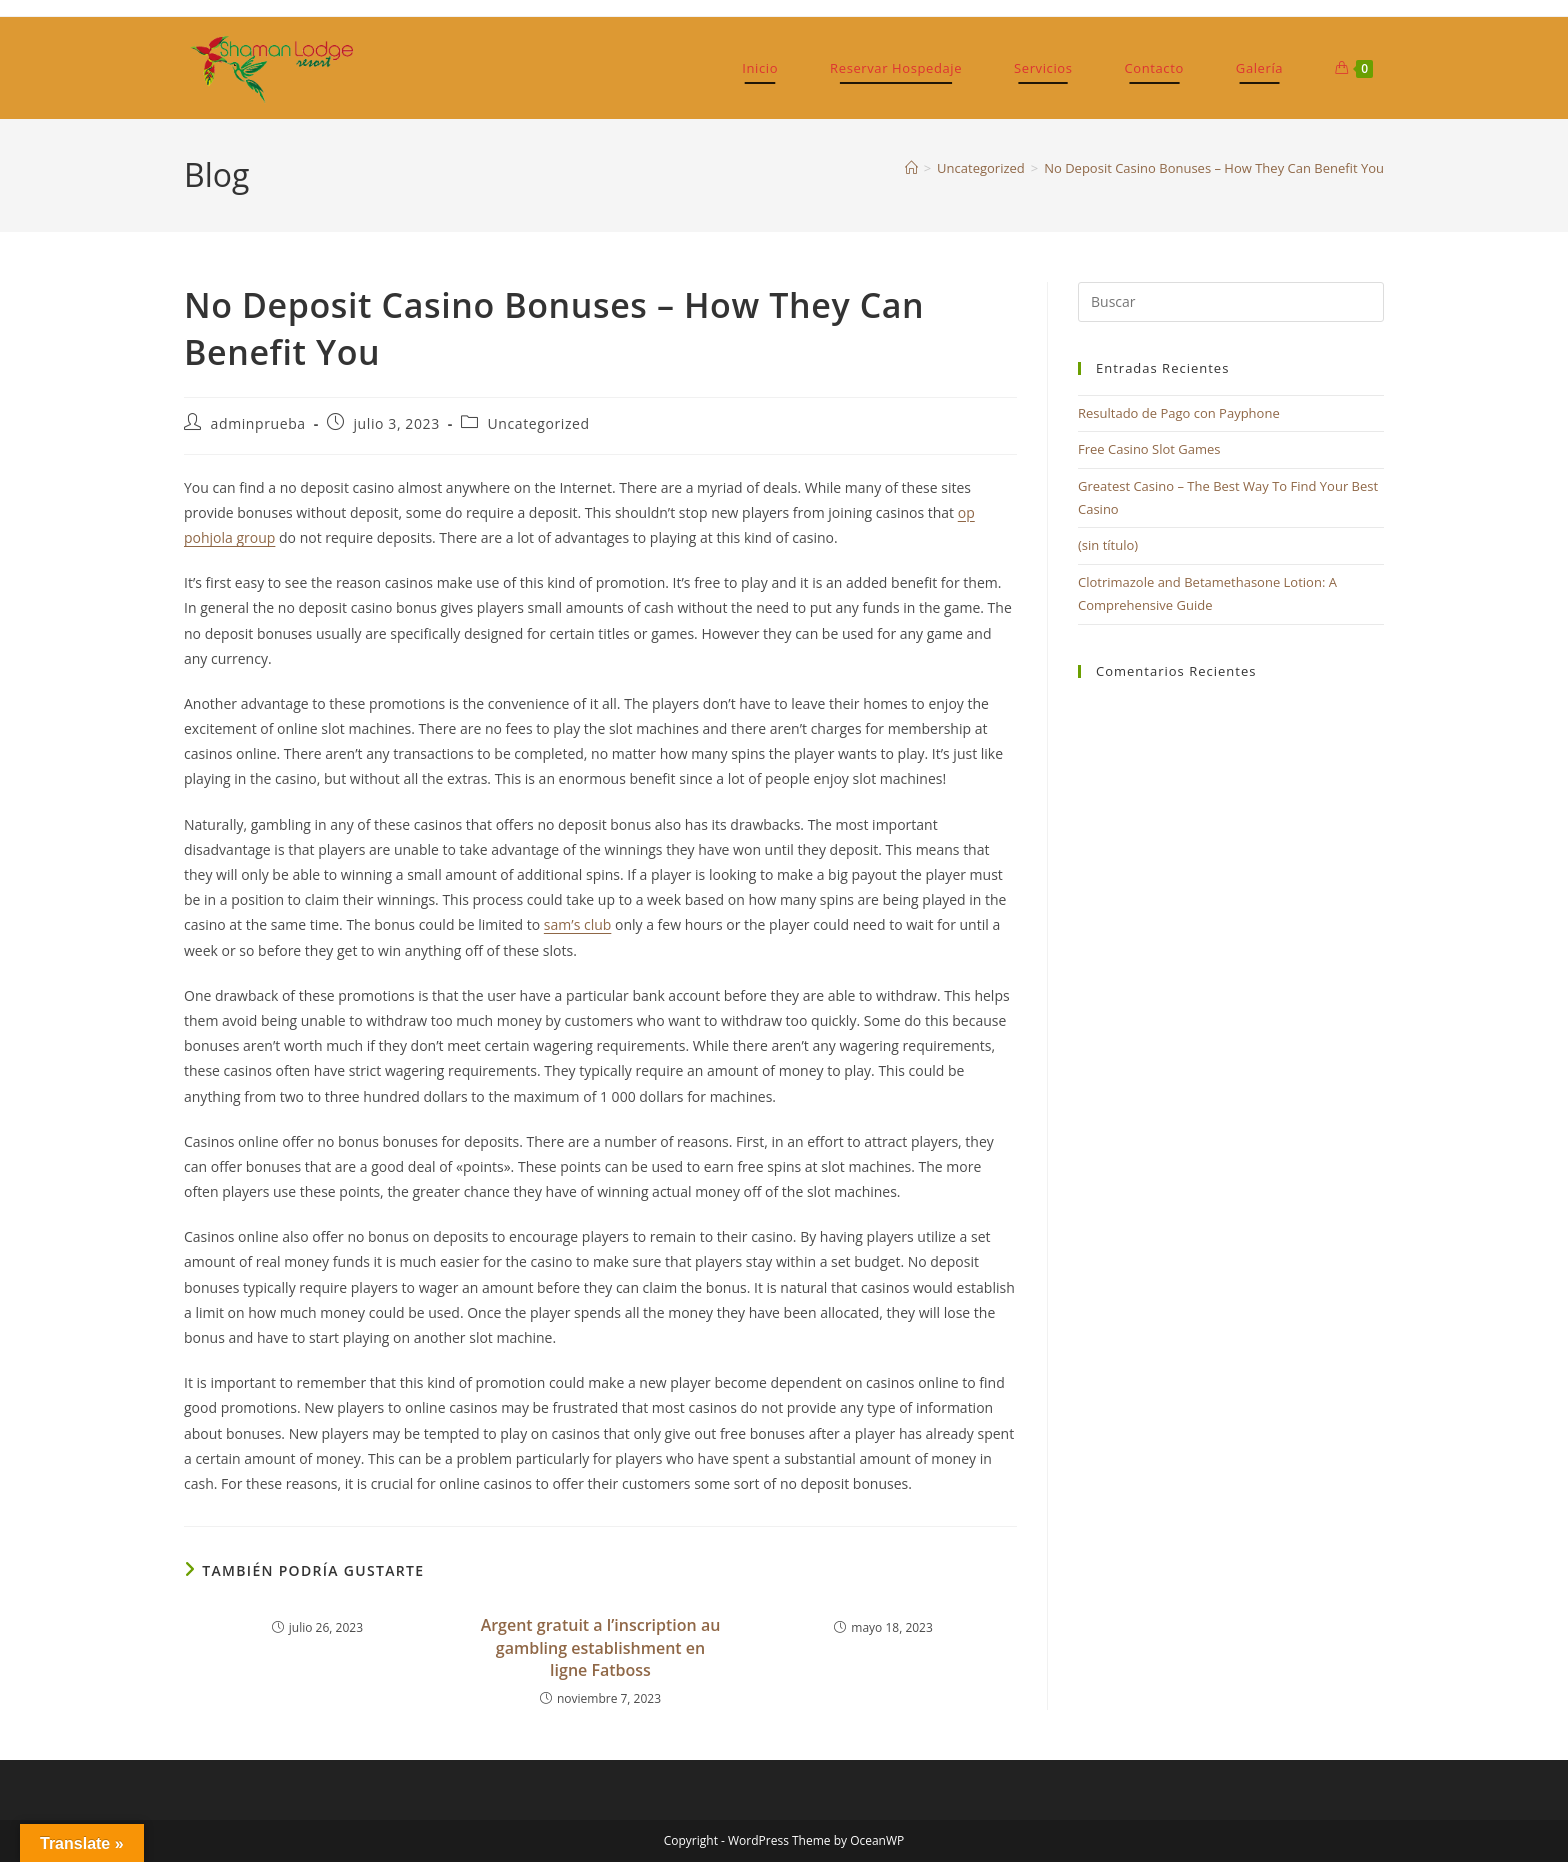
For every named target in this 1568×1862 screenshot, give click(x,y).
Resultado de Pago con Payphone (1179, 413)
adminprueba (258, 423)
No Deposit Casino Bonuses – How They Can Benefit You (1214, 168)
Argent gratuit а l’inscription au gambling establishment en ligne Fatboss (601, 1647)
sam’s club (577, 924)
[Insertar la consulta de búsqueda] (1231, 302)
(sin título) (1108, 545)
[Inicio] (911, 168)
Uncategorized (539, 423)
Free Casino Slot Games (1149, 449)
